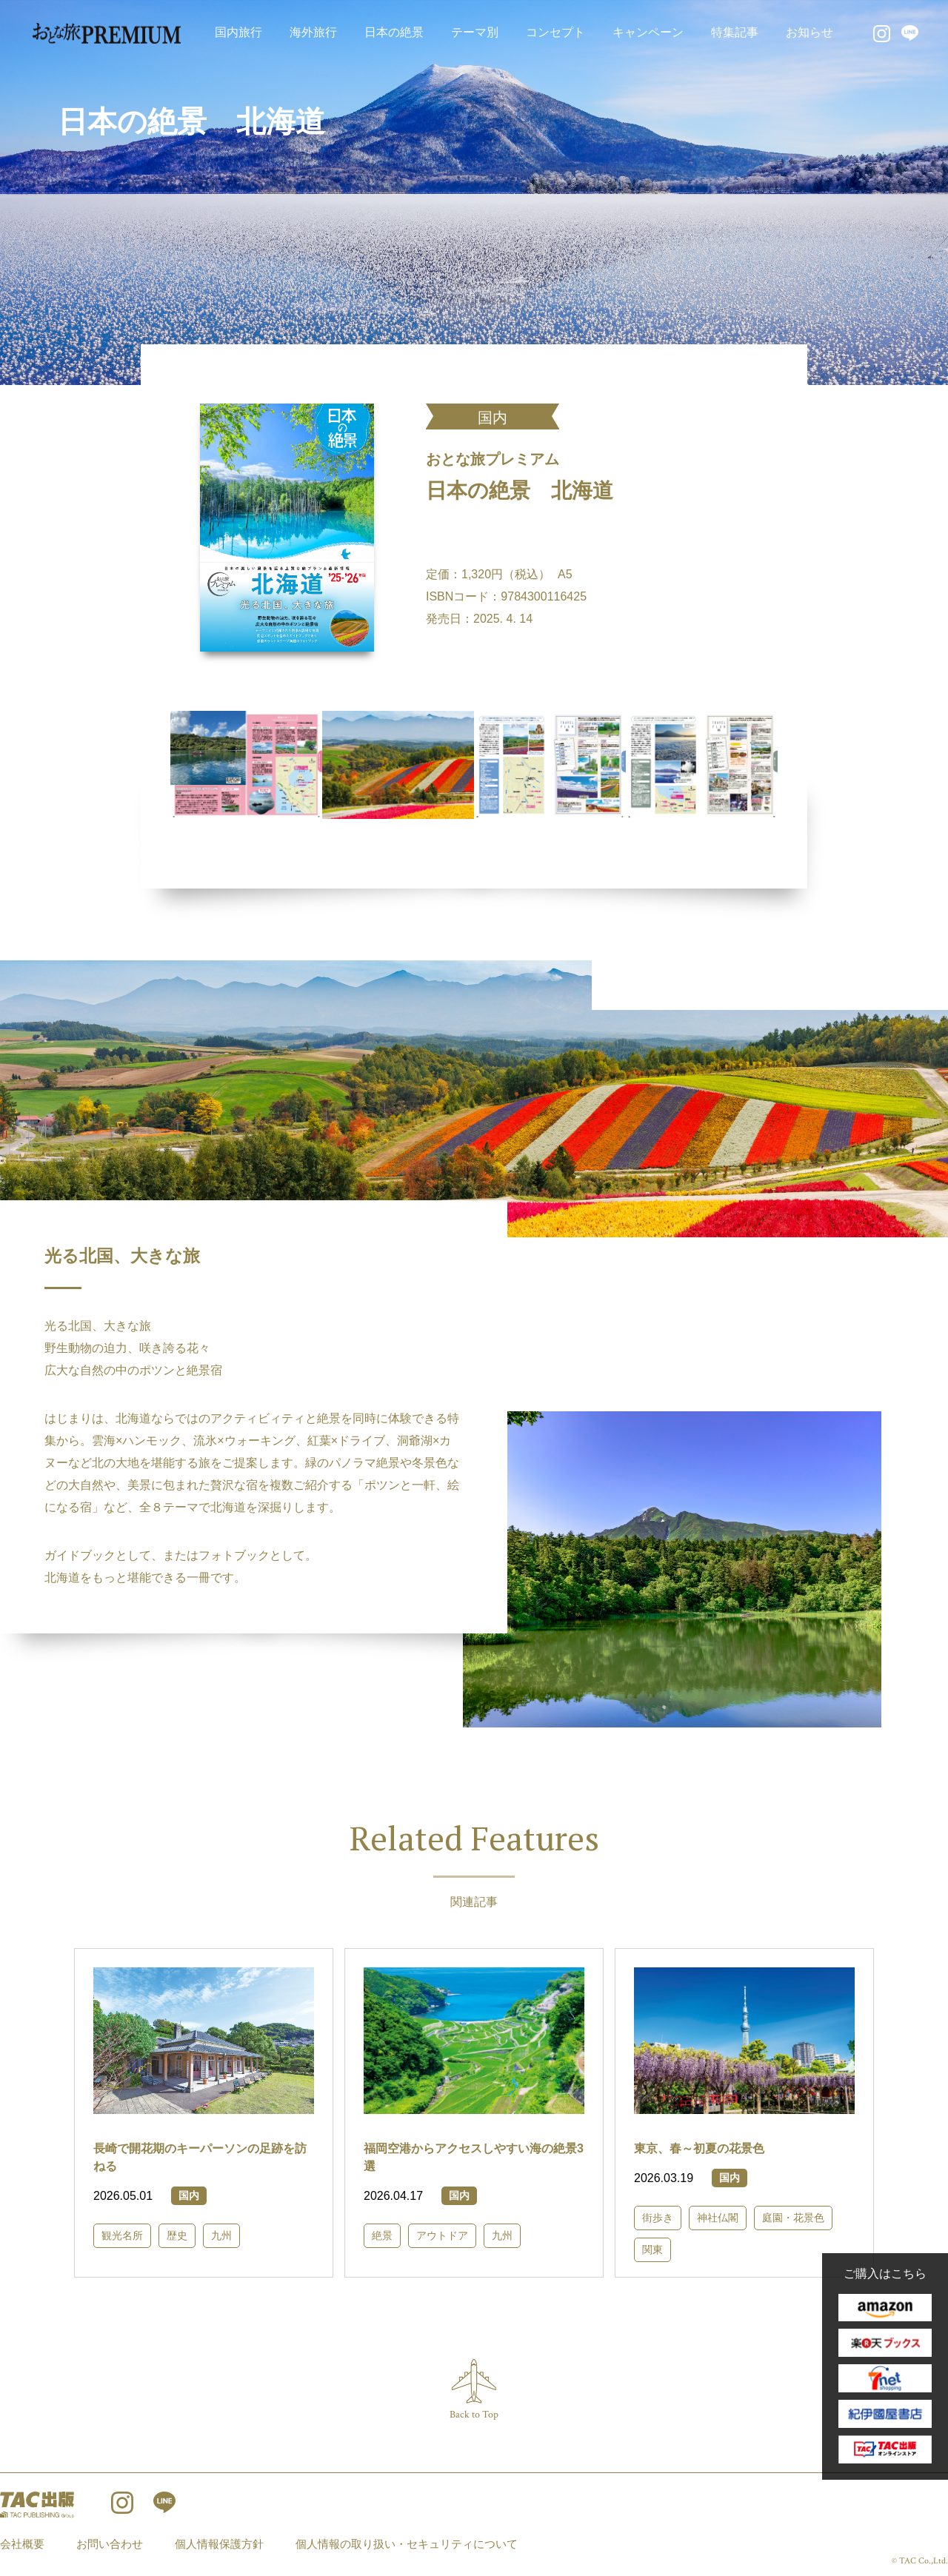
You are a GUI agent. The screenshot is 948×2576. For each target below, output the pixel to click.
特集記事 (734, 32)
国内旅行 (238, 32)
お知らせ (809, 32)
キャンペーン (648, 32)
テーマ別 (474, 32)
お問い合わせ (109, 2543)
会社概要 (22, 2543)
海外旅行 (313, 32)
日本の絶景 (394, 32)
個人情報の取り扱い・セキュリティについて (407, 2543)
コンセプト (555, 32)
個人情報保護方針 (219, 2543)
